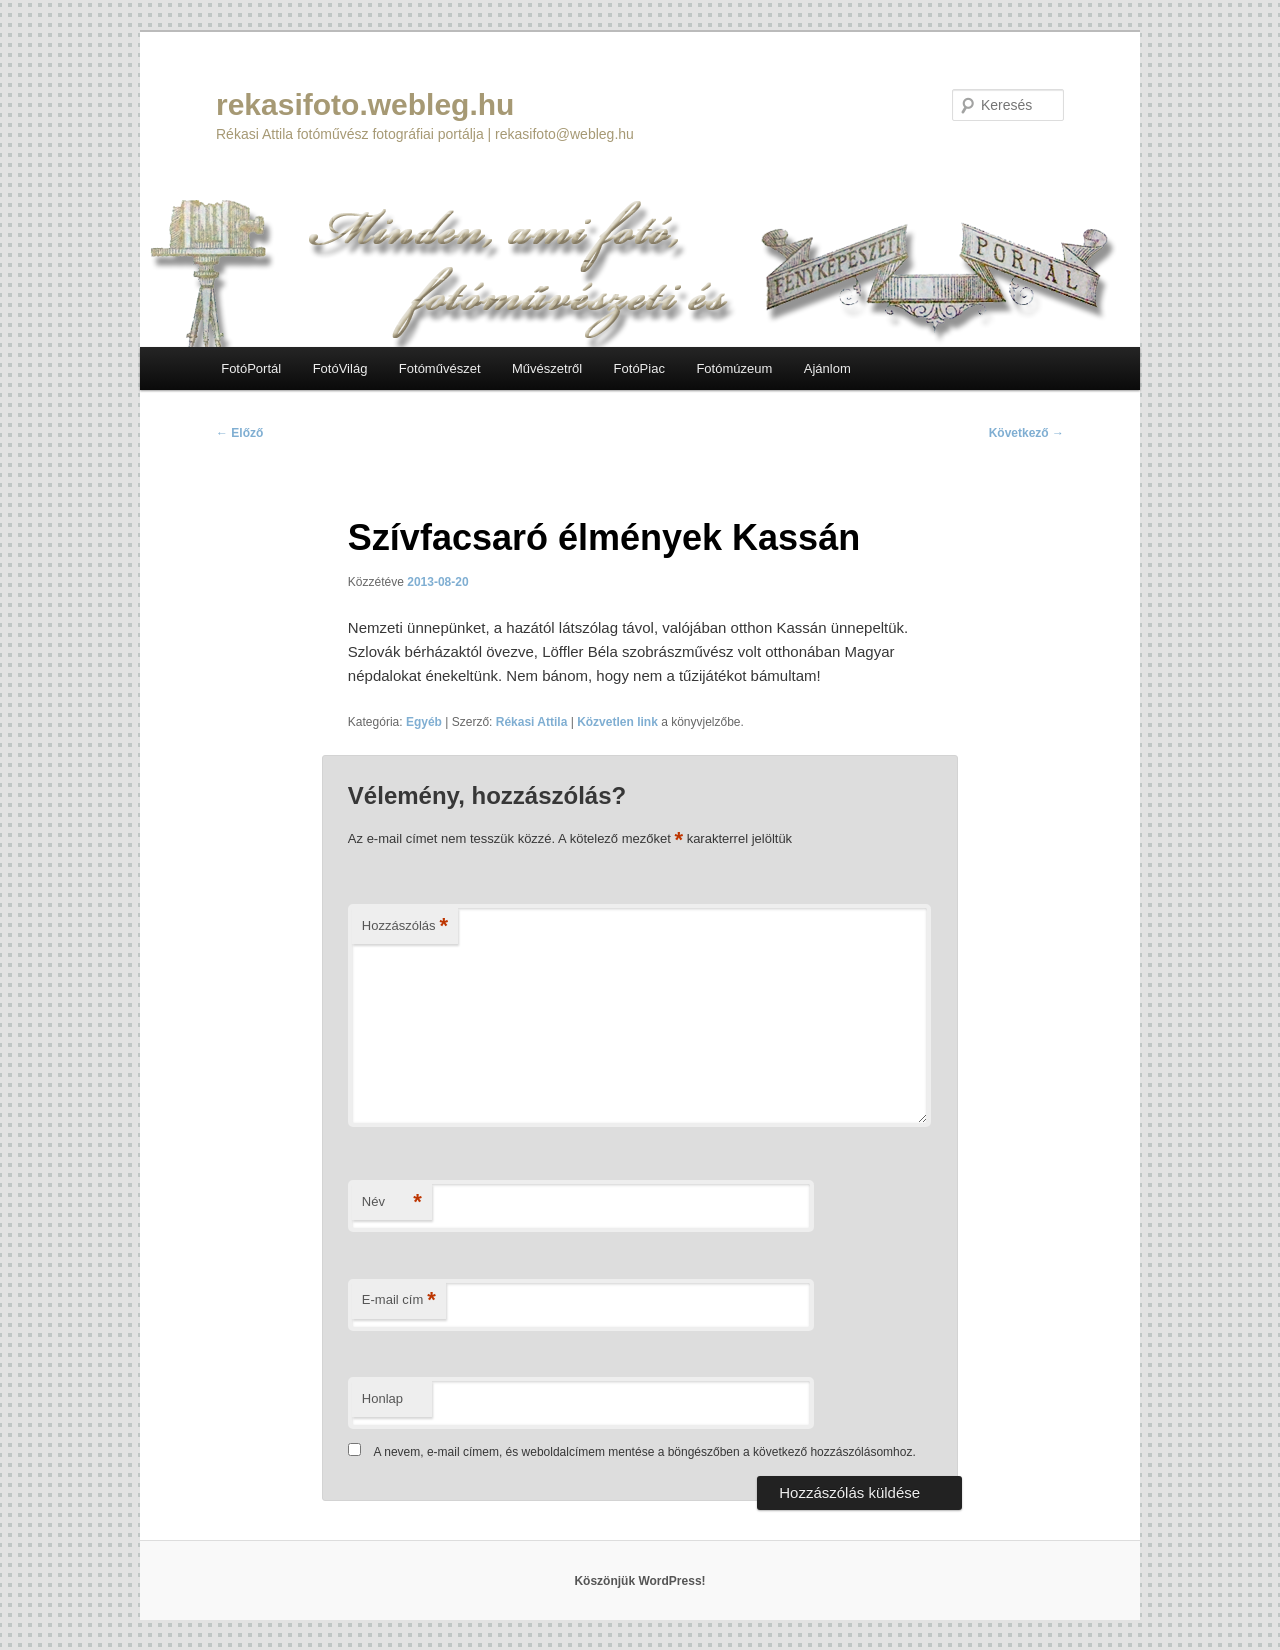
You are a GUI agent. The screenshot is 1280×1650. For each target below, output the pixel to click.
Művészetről (547, 368)
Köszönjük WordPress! (639, 1581)
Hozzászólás (405, 926)
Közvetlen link (619, 722)
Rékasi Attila (532, 722)
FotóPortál (251, 368)
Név (392, 1202)
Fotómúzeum (734, 368)
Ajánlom (827, 368)
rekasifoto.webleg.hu (365, 104)
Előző (239, 433)
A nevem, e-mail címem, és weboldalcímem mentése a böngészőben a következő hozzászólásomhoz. (645, 1452)
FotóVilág (340, 368)
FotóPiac (639, 368)
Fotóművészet (440, 368)
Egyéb (424, 722)
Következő (1026, 433)
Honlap (382, 1398)
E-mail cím (399, 1300)
